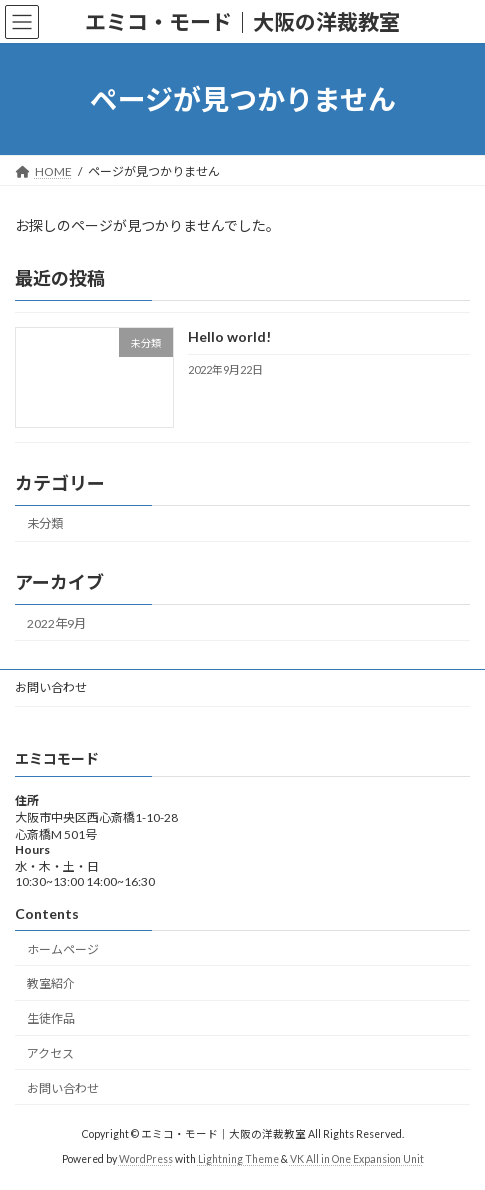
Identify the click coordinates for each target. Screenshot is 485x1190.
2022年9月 (56, 623)
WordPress (146, 1159)
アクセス (50, 1053)
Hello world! (229, 337)
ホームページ (63, 949)
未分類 (45, 524)
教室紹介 (51, 984)
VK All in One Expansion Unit (357, 1159)
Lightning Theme (238, 1159)
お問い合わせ (51, 687)
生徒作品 (51, 1019)
